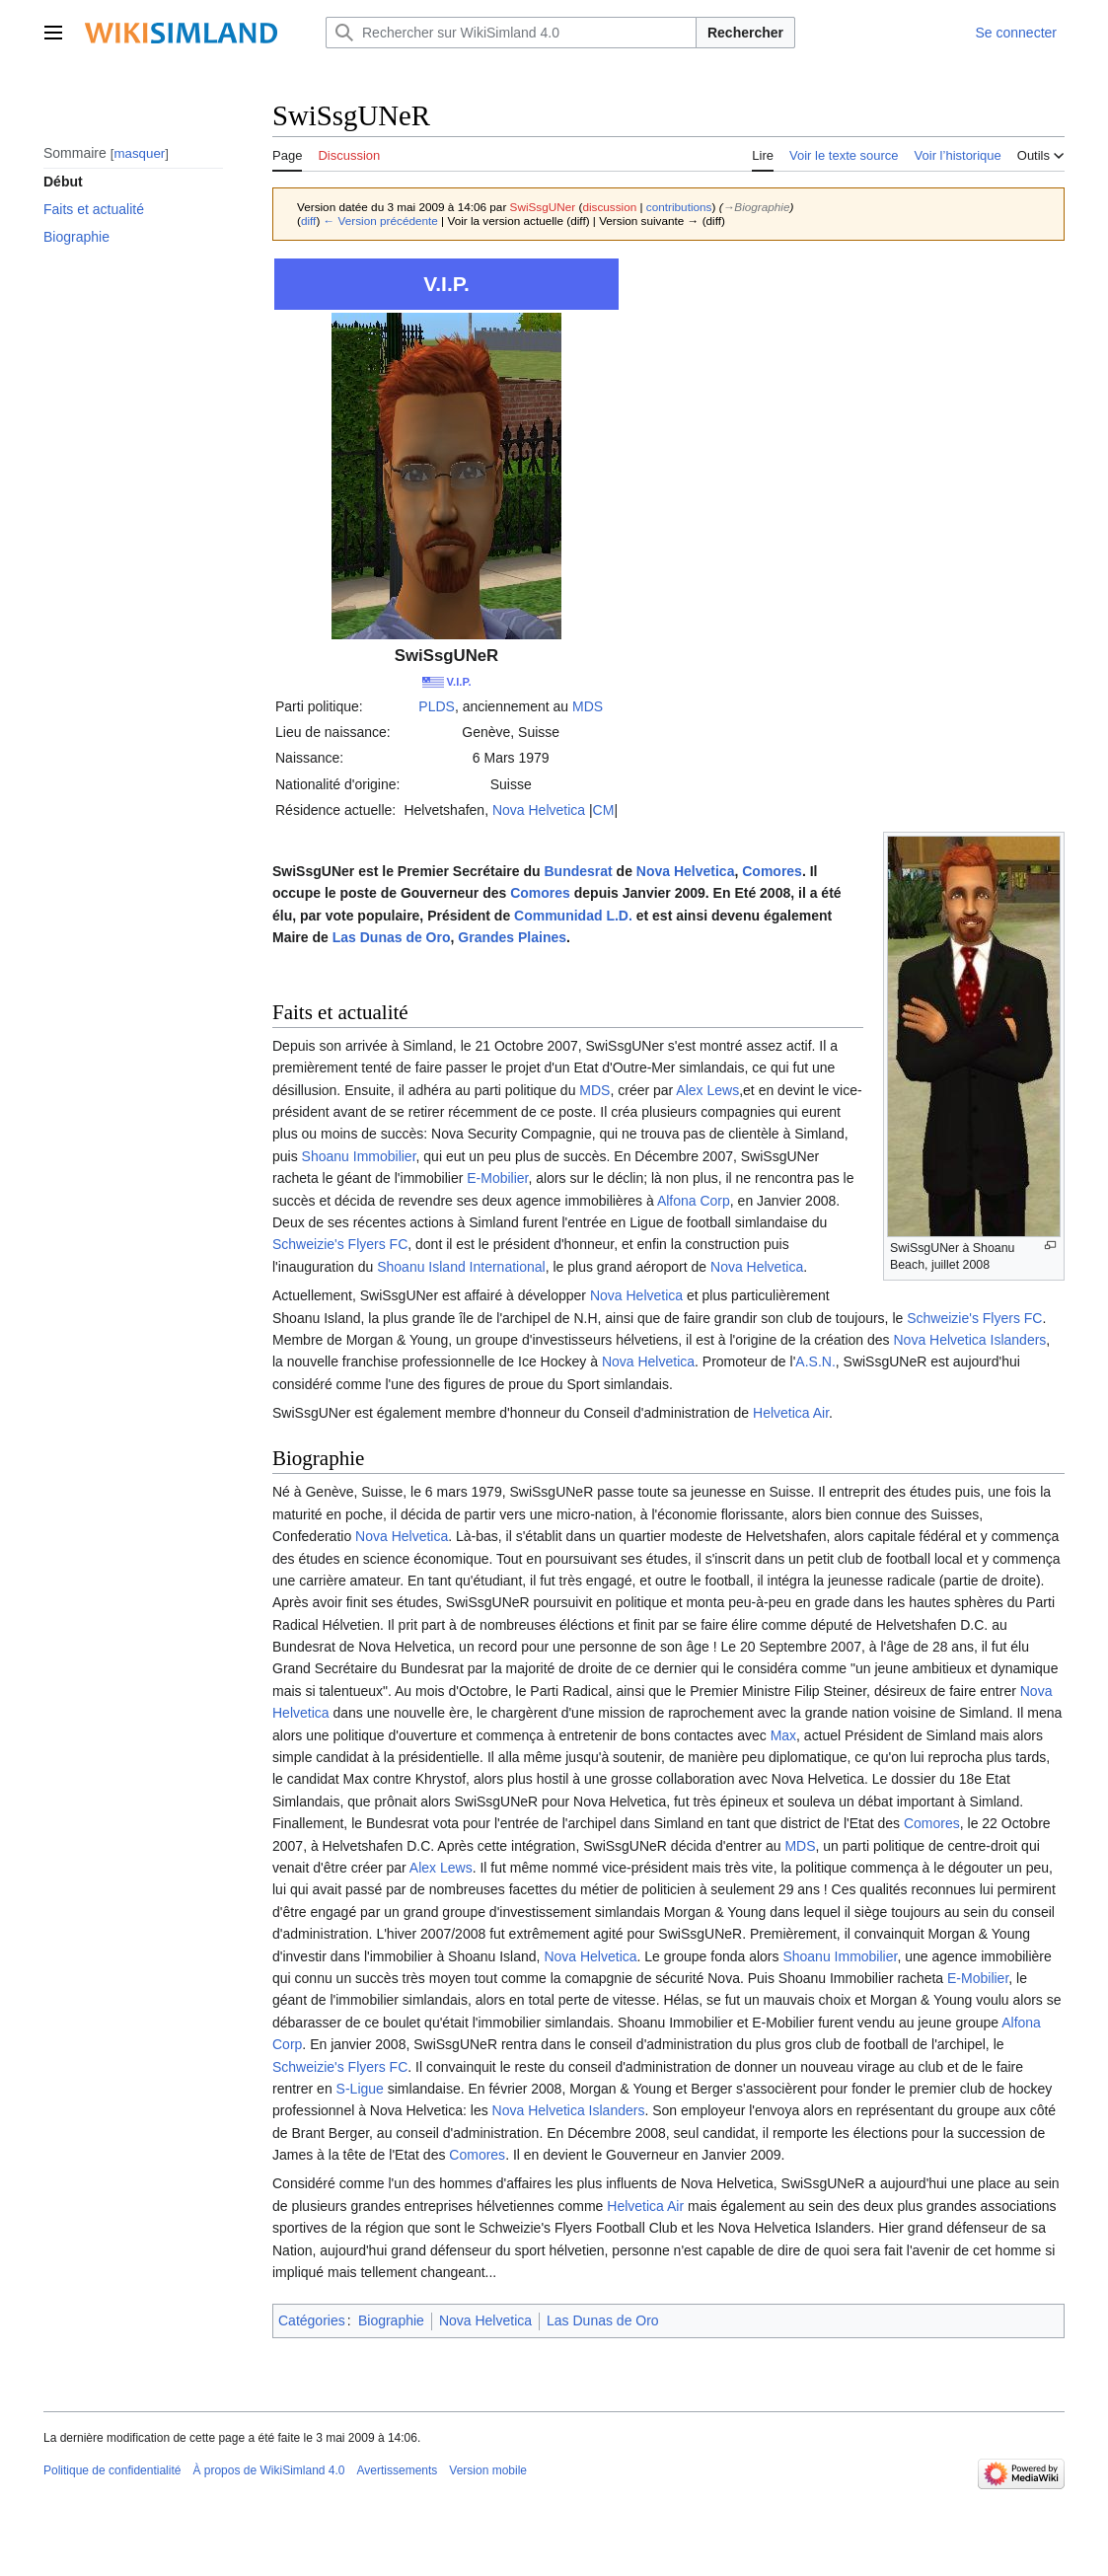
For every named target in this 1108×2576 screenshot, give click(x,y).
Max (783, 1735)
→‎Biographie (756, 206)
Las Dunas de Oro (391, 937)
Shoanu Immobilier (359, 1156)
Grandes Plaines (512, 937)
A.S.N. (815, 1361)
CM (604, 810)
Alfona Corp (693, 1201)
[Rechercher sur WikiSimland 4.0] (511, 32)
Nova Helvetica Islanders (970, 1340)
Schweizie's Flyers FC (339, 1244)
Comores (772, 871)
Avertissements (397, 2470)
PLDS (436, 706)
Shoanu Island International (461, 1267)
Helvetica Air (791, 1413)
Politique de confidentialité (112, 2470)
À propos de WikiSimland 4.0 (268, 2470)
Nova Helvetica (538, 810)
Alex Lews (707, 1090)
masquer (139, 153)
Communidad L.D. (573, 915)
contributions (679, 206)
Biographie (391, 2320)
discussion (609, 206)
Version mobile (488, 2470)
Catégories (311, 2320)
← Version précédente (381, 220)
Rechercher (745, 32)
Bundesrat (578, 871)
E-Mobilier (497, 1178)
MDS (587, 706)
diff (308, 220)
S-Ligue (360, 2089)
